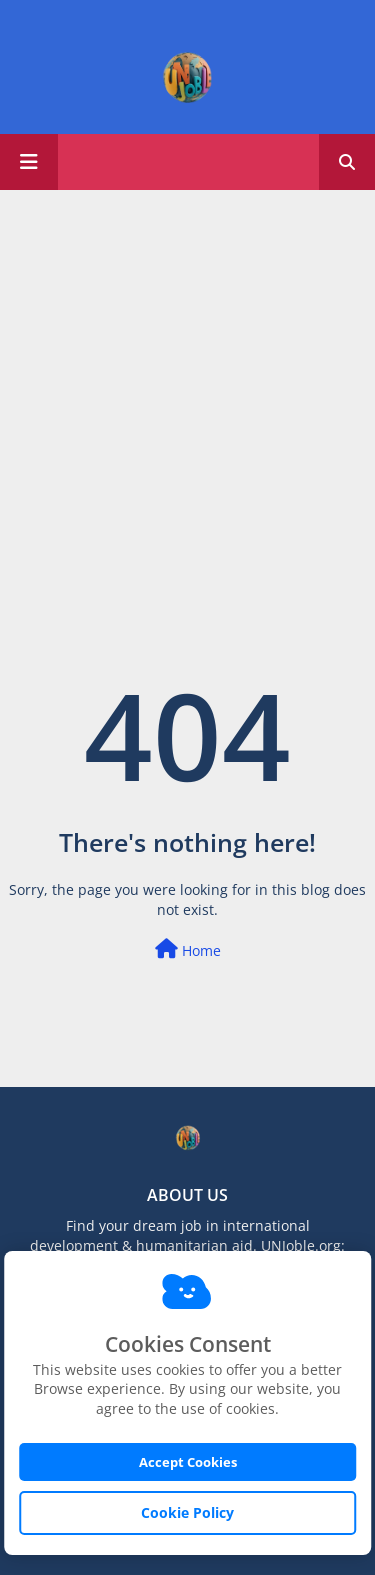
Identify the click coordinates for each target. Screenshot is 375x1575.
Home (188, 949)
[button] (347, 162)
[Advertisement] (187, 392)
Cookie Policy (187, 1512)
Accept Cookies (188, 1462)
